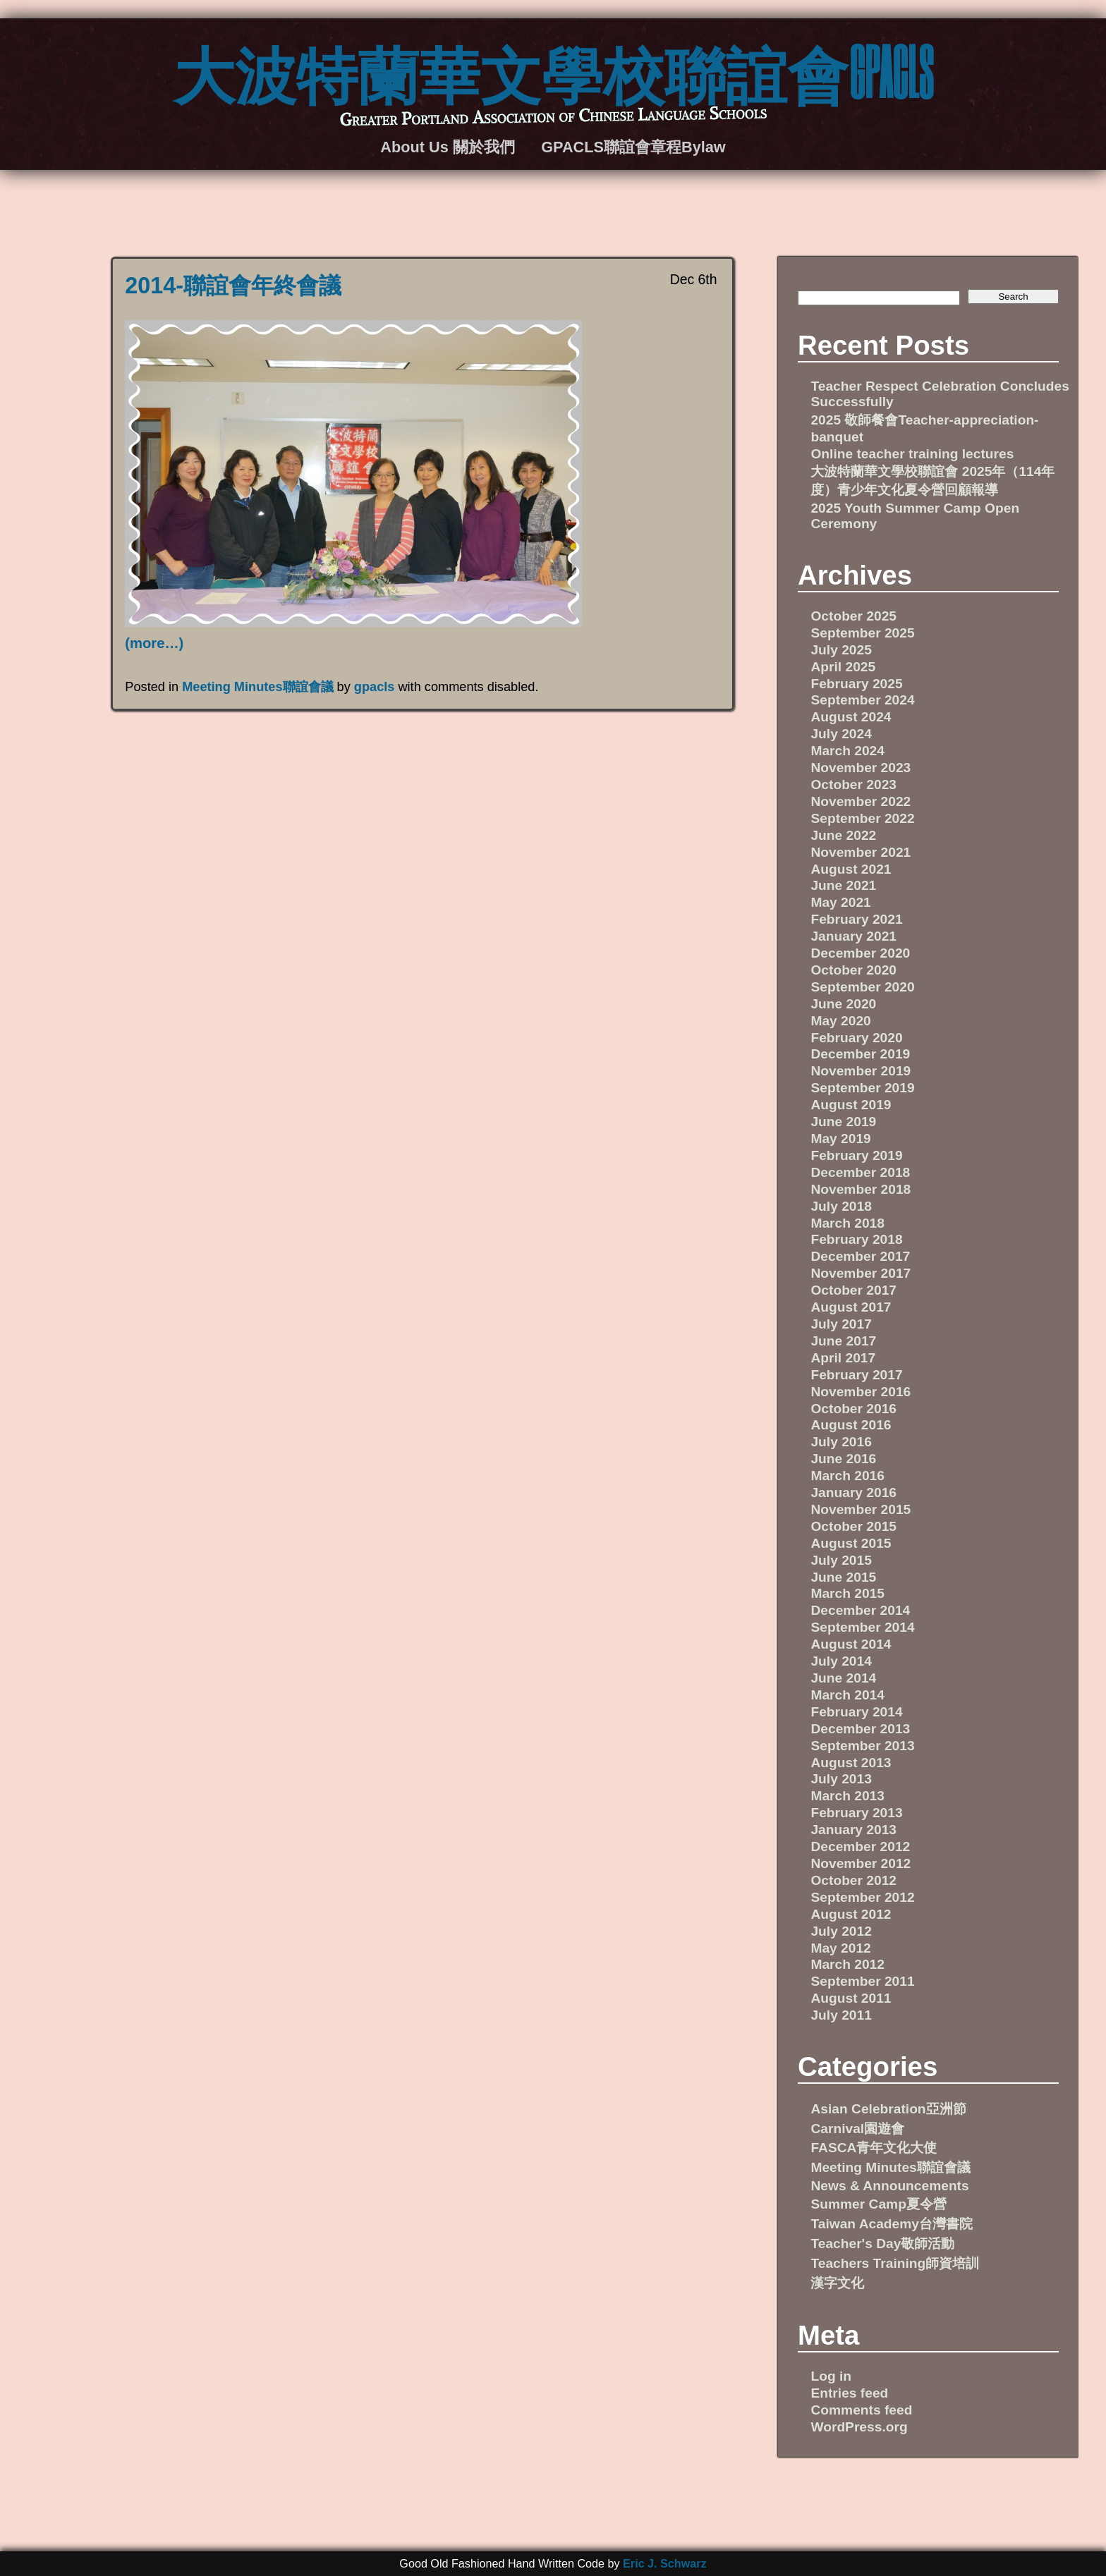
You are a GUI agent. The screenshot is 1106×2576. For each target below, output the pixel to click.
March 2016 (847, 1475)
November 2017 (860, 1273)
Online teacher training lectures (912, 453)
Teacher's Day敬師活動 (882, 2243)
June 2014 (843, 1678)
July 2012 (840, 1931)
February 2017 (856, 1374)
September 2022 (862, 818)
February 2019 (856, 1155)
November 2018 (860, 1189)
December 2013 (860, 1728)
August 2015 (850, 1543)
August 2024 (850, 716)
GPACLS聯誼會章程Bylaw (633, 147)
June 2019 (843, 1121)
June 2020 (843, 1003)
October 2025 (853, 616)
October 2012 (853, 1880)
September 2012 (862, 1897)
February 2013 (856, 1812)
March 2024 (847, 750)
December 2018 (860, 1172)
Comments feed (861, 2410)
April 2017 (842, 1357)
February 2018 (856, 1239)
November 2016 (860, 1391)
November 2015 (860, 1509)
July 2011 (840, 2015)
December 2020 (860, 953)
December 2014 (860, 1610)
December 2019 (860, 1053)
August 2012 (850, 1914)
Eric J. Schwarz (665, 2563)
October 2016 (853, 1408)
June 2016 (843, 1458)
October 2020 (853, 970)
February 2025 (856, 683)
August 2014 (850, 1644)
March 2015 (847, 1593)
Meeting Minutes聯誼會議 (257, 687)
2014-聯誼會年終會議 (233, 285)
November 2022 (860, 801)
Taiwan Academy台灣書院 (891, 2223)
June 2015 (843, 1577)
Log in (830, 2376)
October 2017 (853, 1290)
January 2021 (853, 936)
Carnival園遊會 (857, 2128)
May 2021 (840, 902)
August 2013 (850, 1762)
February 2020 (856, 1037)
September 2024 (862, 699)
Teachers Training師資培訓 (894, 2263)
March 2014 (847, 1694)
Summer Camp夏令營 (878, 2204)
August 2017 (850, 1307)
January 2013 (853, 1829)
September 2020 (862, 986)
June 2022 (843, 835)
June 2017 (843, 1340)
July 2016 (840, 1441)
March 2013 (847, 1795)
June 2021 (843, 885)
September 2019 (862, 1087)
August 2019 (850, 1104)
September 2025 (862, 632)
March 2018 (847, 1223)
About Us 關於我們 (447, 147)
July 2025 (840, 649)
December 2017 (860, 1256)
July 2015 (840, 1560)
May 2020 (840, 1020)
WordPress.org (858, 2426)
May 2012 (840, 1948)
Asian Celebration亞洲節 (888, 2108)
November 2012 (860, 1863)
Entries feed (849, 2393)
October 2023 (853, 784)
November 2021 (860, 852)
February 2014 (856, 1711)
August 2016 (850, 1424)
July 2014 (840, 1661)
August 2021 (850, 869)
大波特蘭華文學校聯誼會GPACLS (553, 70)
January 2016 (853, 1492)
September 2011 (862, 1981)
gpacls (374, 687)
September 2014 (862, 1627)
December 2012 (860, 1846)
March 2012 (847, 1964)
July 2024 (840, 733)
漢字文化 (837, 2283)
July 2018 (840, 1206)
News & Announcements (889, 2185)
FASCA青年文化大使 (873, 2147)
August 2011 (850, 1998)
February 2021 (856, 919)
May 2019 (840, 1138)
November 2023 (860, 767)
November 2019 (860, 1070)
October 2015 (853, 1526)
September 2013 (862, 1745)
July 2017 (840, 1324)
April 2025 (842, 666)
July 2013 (840, 1778)
